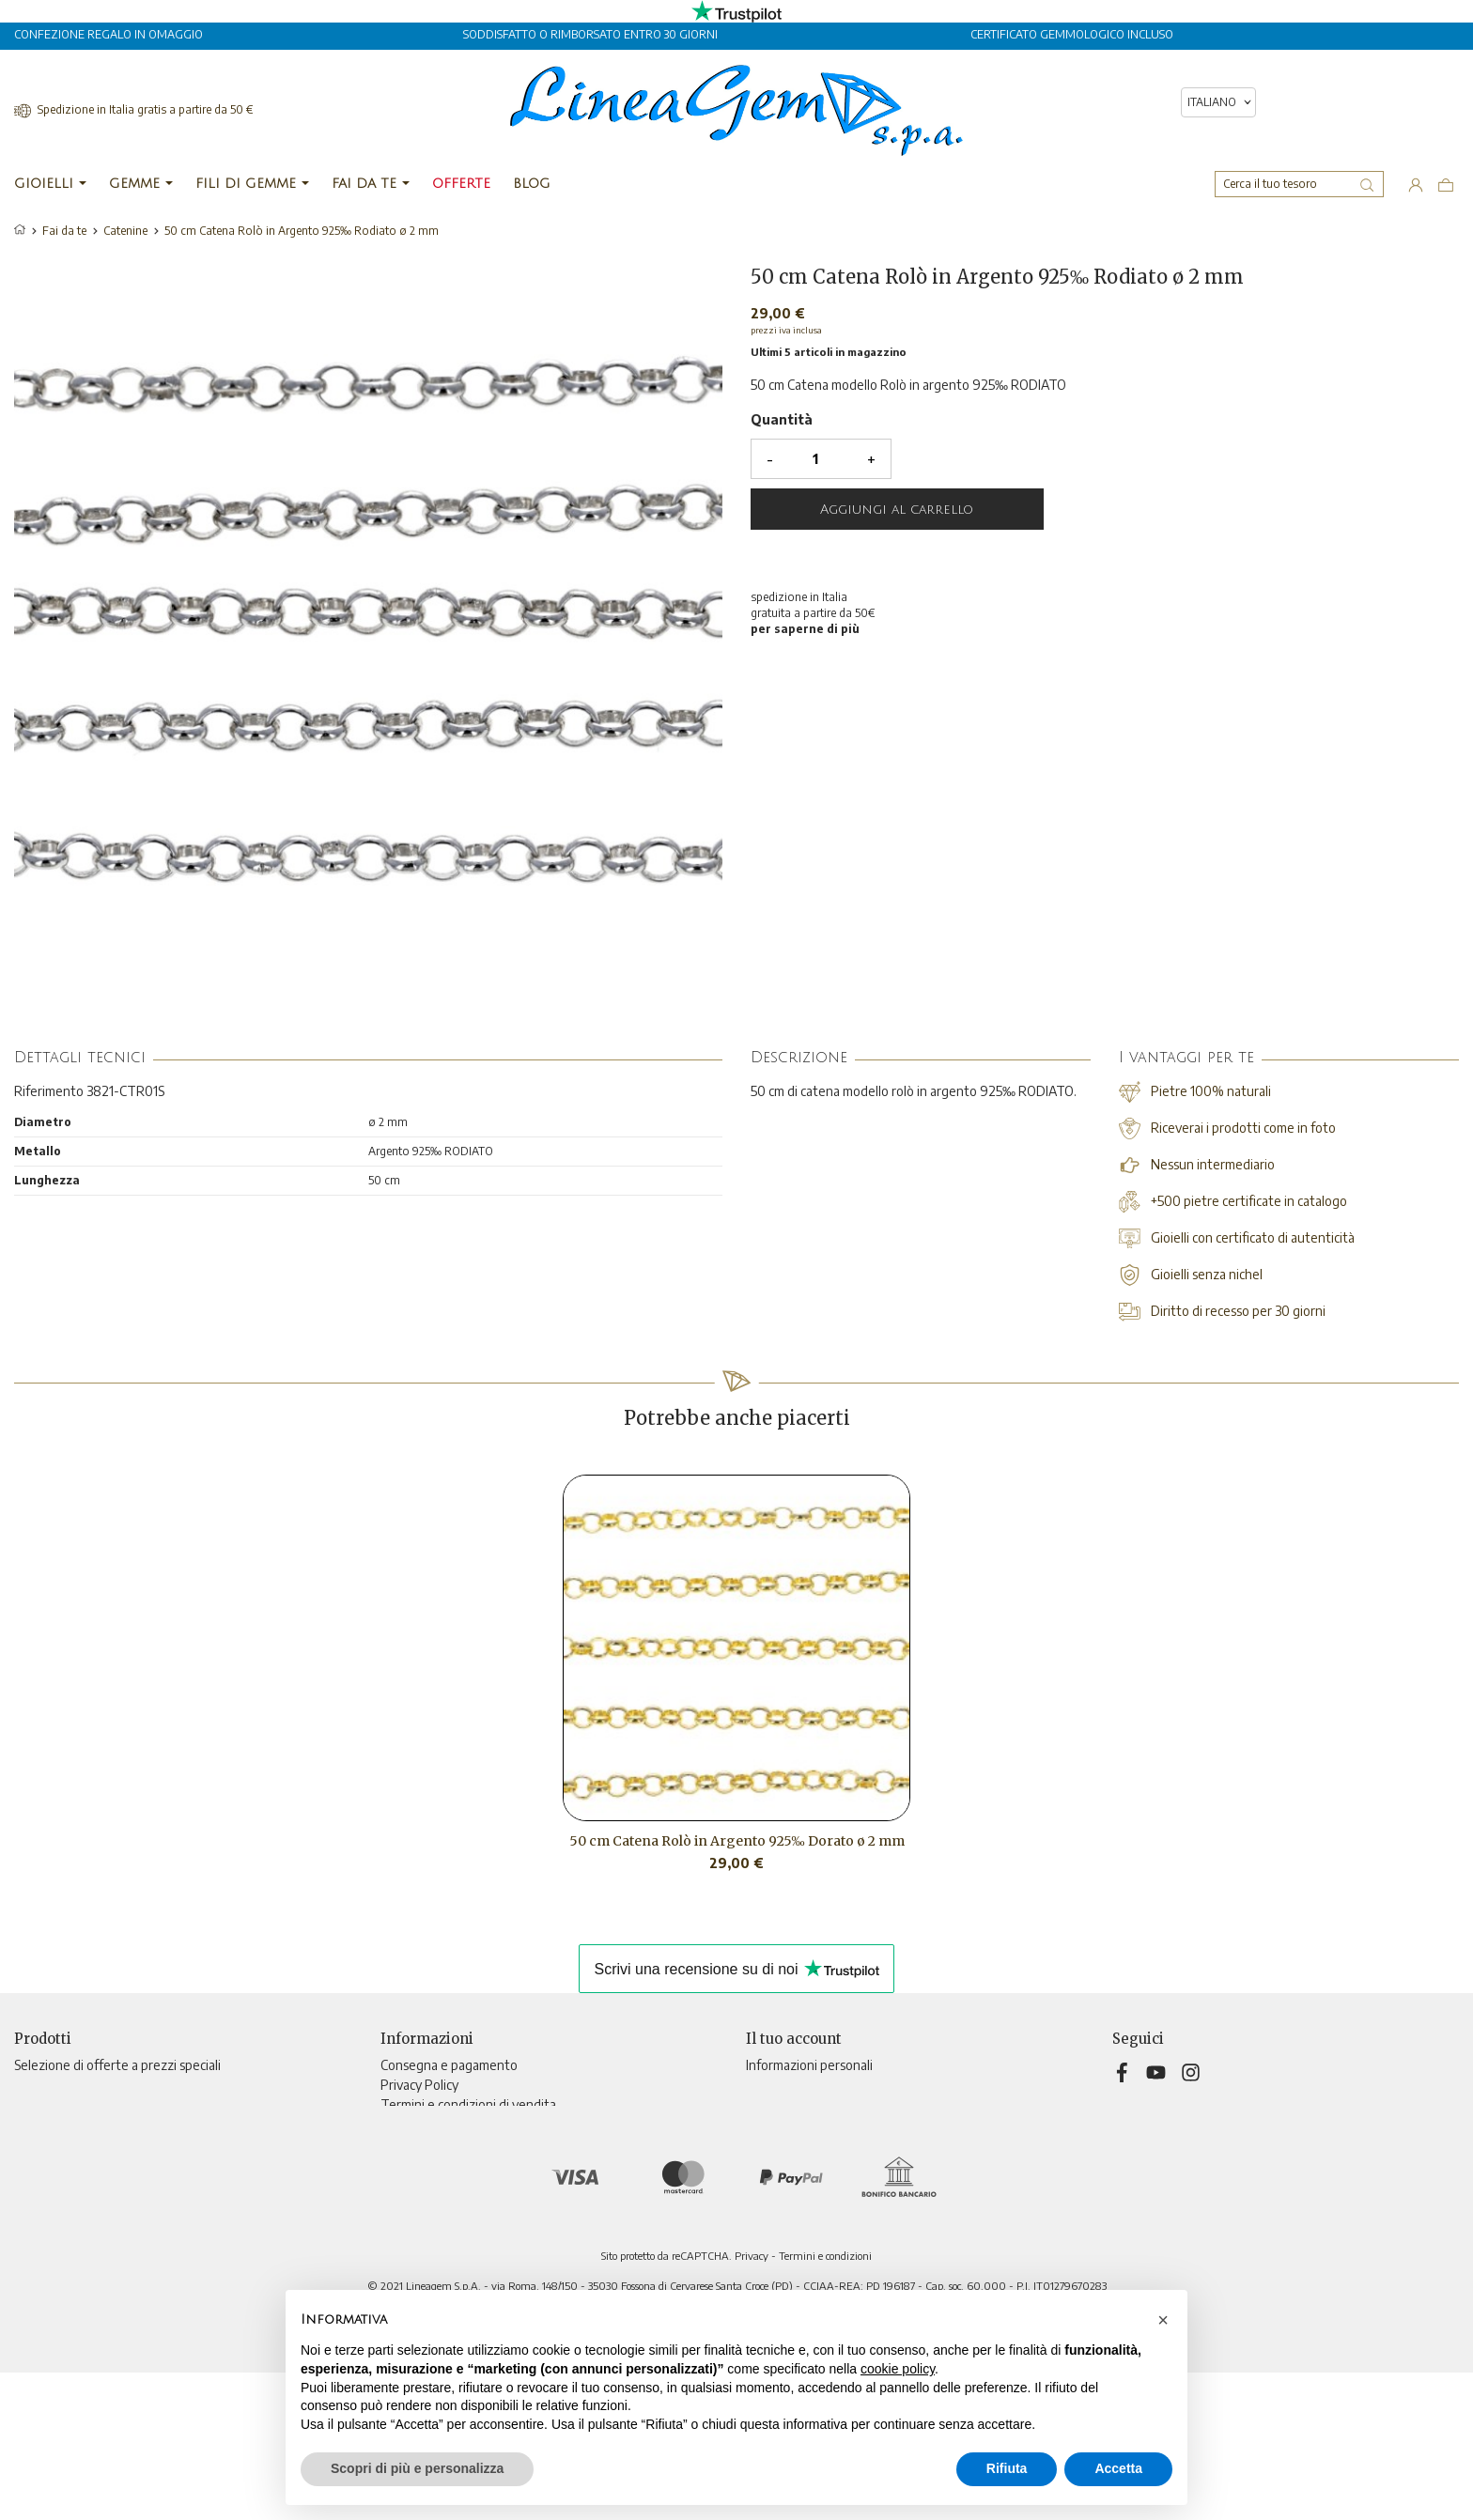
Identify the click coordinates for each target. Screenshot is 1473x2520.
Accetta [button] (1118, 2468)
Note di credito (789, 2124)
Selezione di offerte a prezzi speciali (117, 2065)
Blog (393, 2223)
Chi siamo (407, 2124)
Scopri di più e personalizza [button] (417, 2468)
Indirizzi (768, 2144)
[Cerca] (1299, 184)
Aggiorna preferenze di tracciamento (487, 2242)
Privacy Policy (419, 2085)
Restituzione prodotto (811, 2085)
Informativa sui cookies (445, 2144)
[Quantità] (815, 459)
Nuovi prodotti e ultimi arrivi (95, 2085)
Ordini (763, 2104)
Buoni (762, 2164)
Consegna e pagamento (449, 2065)
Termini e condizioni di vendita (468, 2104)
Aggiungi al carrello (896, 509)
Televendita (415, 2164)
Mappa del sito (422, 2203)
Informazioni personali (809, 2065)
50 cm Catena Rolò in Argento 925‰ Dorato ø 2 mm (737, 1840)
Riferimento (49, 1091)
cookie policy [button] (898, 2368)
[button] (1163, 2320)
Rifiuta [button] (1007, 2468)
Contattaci (411, 2183)
